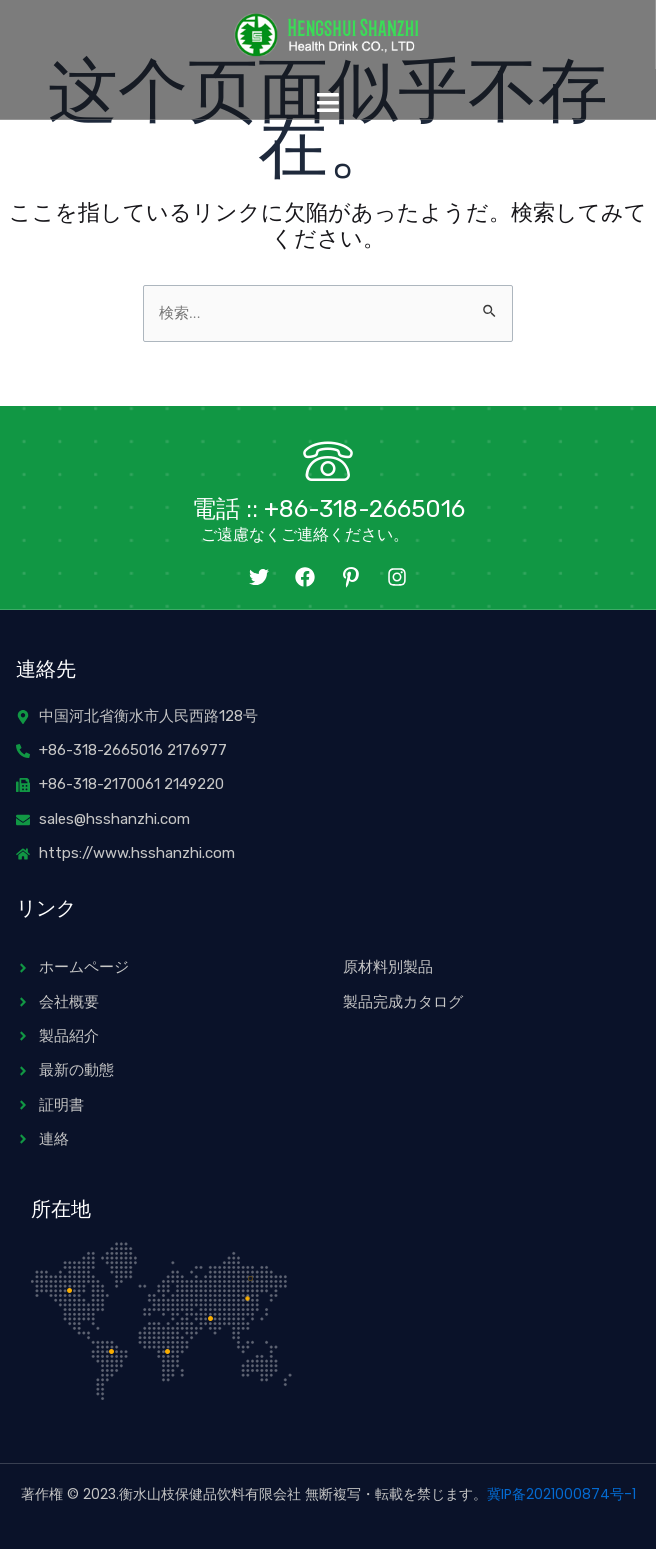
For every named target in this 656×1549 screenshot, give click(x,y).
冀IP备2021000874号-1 (561, 1494)
